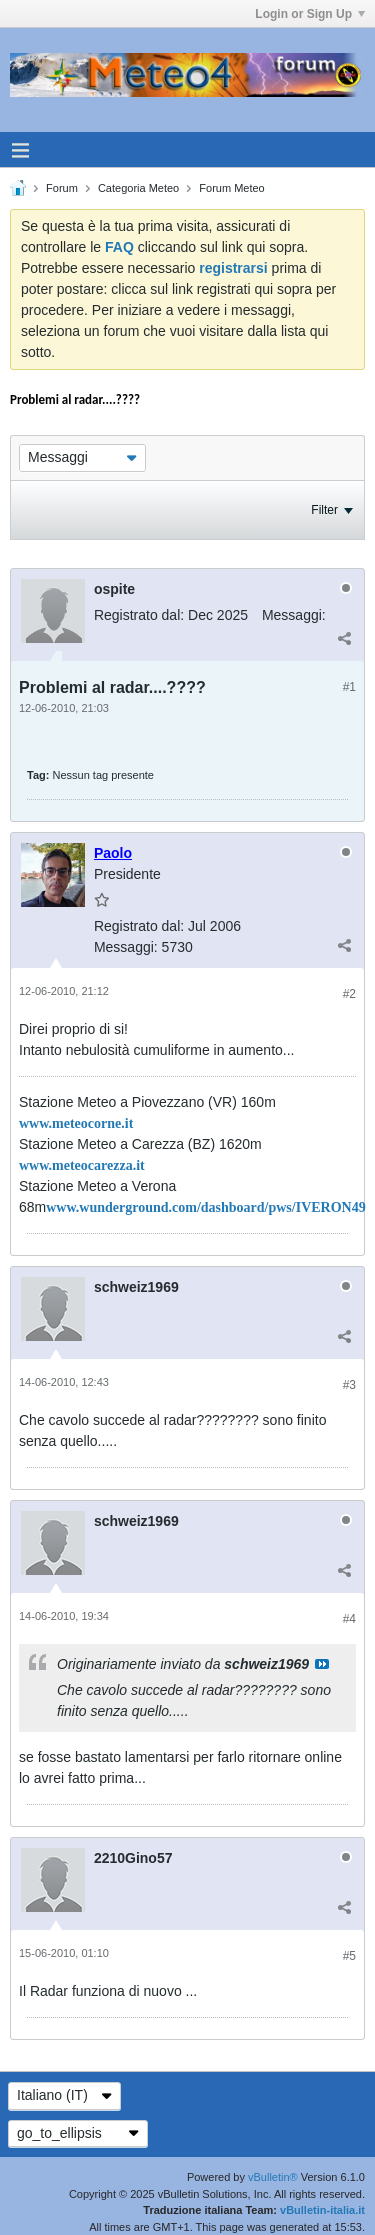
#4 (349, 1619)
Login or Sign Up (310, 14)
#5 (349, 1956)
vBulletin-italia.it (322, 2210)
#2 (349, 994)
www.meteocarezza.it (82, 1165)
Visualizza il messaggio (322, 1664)
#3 (349, 1385)
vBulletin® (273, 2177)
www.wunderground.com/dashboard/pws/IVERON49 (205, 1207)
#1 (349, 687)
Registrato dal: (139, 615)
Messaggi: (294, 615)
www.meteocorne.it (76, 1123)
